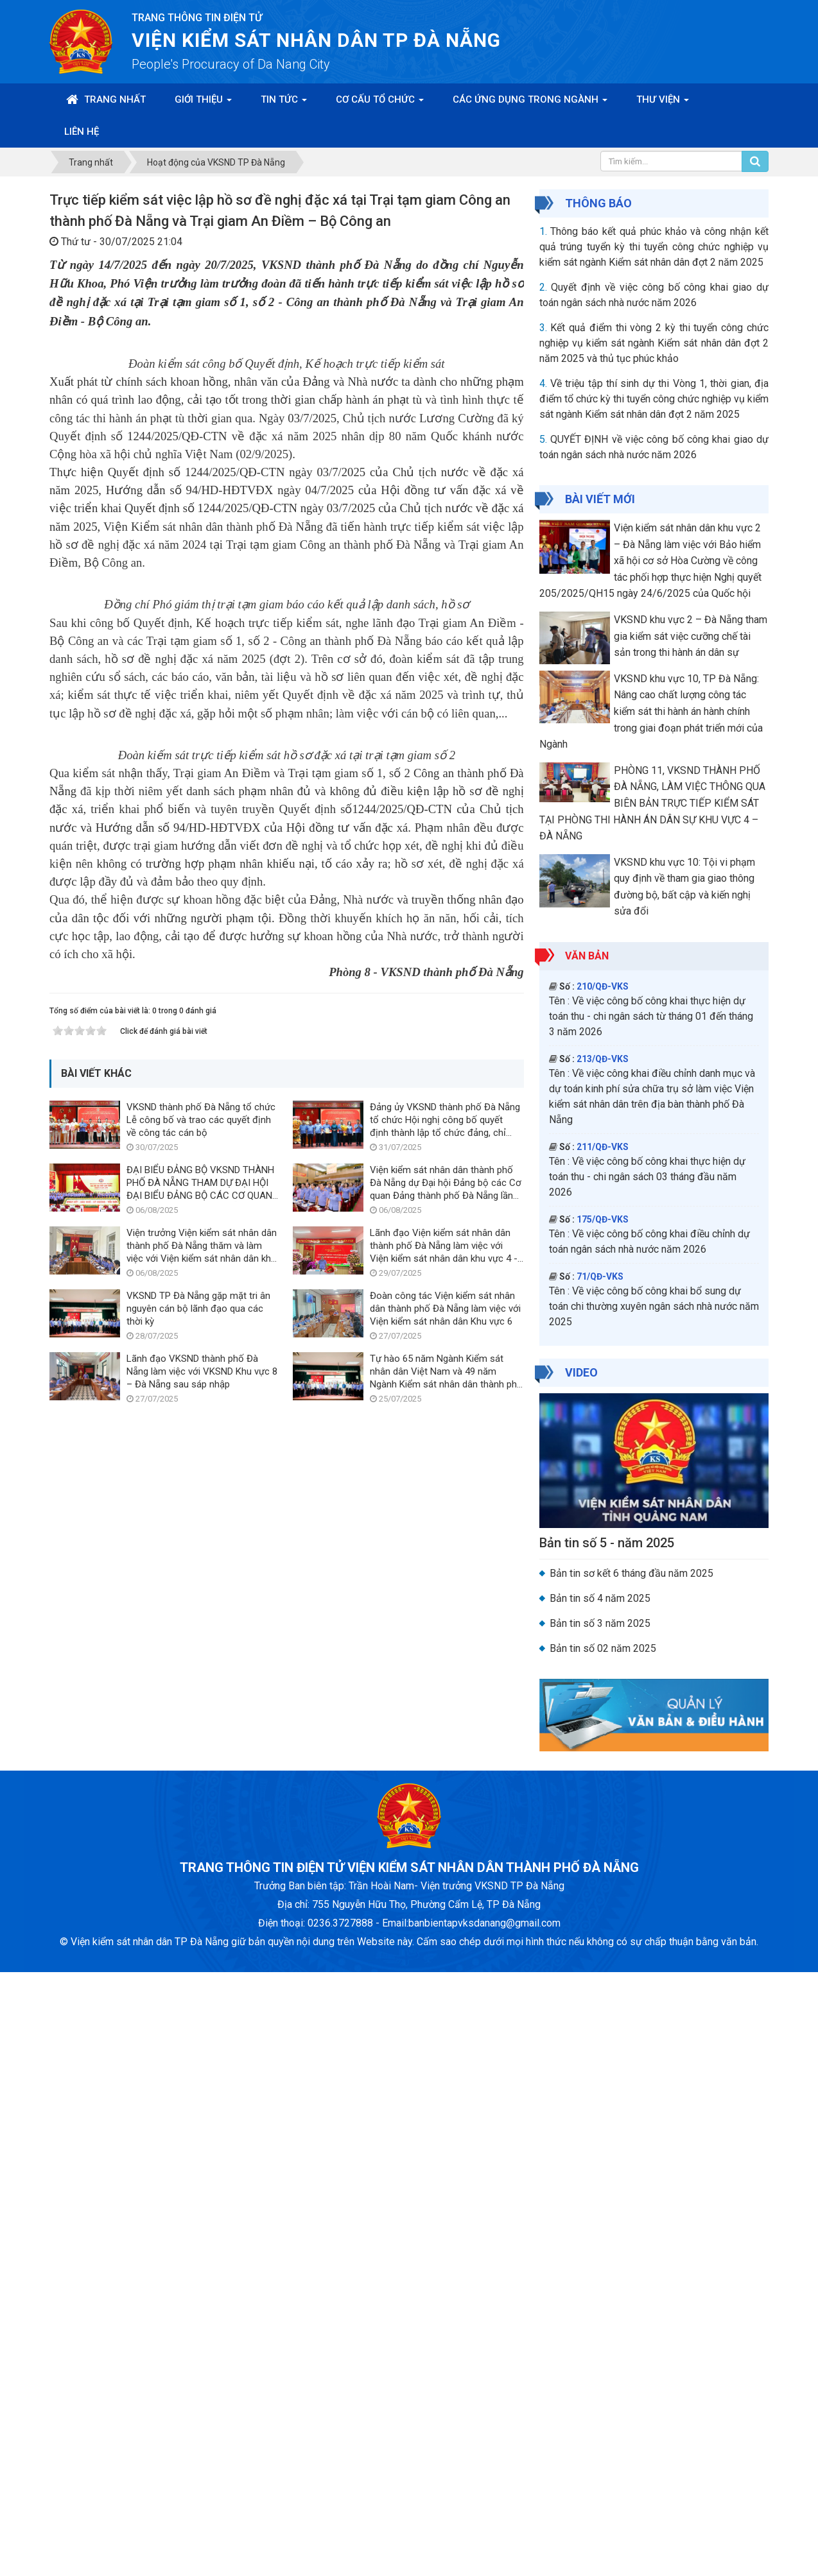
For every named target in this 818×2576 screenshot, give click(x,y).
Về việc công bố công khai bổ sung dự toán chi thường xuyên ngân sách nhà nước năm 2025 (654, 1306)
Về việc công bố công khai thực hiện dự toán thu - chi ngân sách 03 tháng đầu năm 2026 (647, 1176)
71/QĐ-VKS (600, 1276)
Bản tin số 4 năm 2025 (600, 1598)
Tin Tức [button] (284, 103)
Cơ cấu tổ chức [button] (380, 103)
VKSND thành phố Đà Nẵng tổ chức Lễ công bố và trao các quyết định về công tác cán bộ (200, 2074)
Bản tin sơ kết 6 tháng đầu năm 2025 (631, 1573)
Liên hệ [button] (81, 131)
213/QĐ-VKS (603, 1059)
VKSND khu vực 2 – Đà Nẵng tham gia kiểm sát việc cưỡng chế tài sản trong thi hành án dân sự (690, 636)
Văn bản (587, 956)
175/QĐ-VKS (603, 1219)
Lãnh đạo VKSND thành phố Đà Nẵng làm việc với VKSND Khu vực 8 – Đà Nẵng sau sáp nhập (201, 2326)
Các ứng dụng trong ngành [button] (530, 103)
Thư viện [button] (662, 103)
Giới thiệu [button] (203, 103)
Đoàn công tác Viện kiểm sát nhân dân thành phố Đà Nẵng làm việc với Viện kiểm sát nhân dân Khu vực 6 (445, 2263)
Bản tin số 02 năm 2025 (603, 1648)
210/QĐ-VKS (603, 986)
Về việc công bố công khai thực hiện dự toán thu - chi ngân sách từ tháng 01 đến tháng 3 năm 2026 (651, 1016)
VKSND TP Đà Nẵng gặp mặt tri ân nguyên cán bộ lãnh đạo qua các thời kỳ (198, 2263)
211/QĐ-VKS (603, 1147)
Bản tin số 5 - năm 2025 (606, 1542)
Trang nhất (106, 99)
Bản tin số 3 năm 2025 (600, 1623)
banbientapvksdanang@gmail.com (484, 2527)
